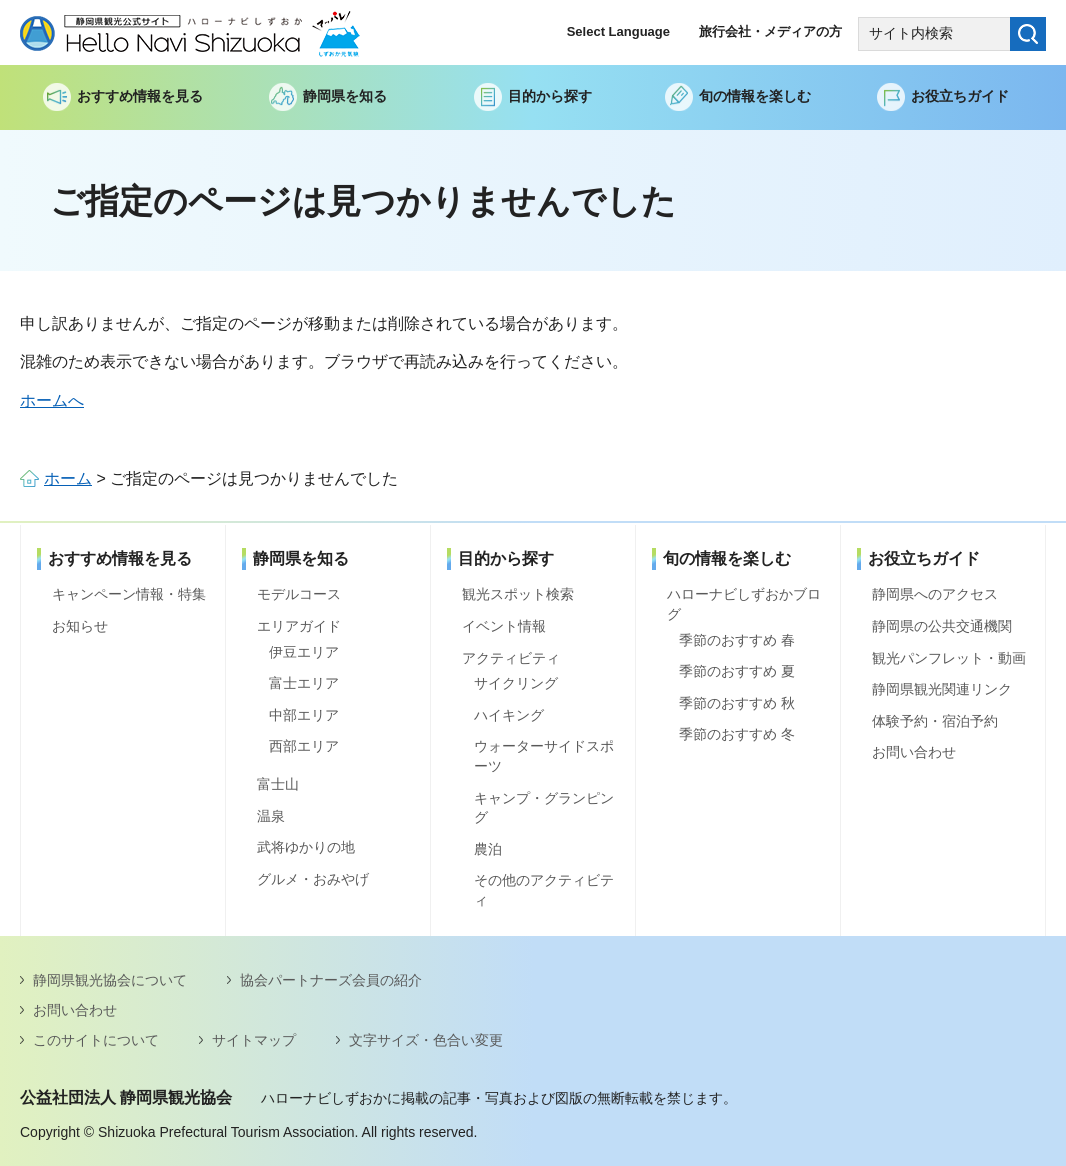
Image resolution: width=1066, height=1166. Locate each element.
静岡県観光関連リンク (942, 689)
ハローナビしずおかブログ (744, 604)
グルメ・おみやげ (313, 879)
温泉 (271, 816)
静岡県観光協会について (110, 980)
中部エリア (304, 715)
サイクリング (516, 683)
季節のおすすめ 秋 (737, 703)
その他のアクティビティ (544, 890)
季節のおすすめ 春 (737, 640)
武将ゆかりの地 (306, 847)
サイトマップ (254, 1040)
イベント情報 (504, 626)
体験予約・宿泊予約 (935, 721)
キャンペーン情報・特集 (129, 594)
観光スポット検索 (518, 594)
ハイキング (509, 715)
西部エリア (304, 746)
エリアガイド (299, 626)
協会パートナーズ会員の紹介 (331, 980)
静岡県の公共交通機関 (942, 626)
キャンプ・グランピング (544, 808)
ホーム (68, 478)
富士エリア (304, 683)
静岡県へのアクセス (935, 594)
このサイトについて (96, 1040)
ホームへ (52, 400)
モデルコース (299, 594)
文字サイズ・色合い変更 (426, 1040)
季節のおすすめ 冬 (737, 734)
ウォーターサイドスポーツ (544, 756)
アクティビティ (511, 658)
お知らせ (80, 626)
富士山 (278, 784)
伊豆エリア (304, 652)
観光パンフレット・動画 (949, 658)
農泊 (488, 849)
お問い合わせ (914, 752)
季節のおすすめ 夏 (737, 671)
